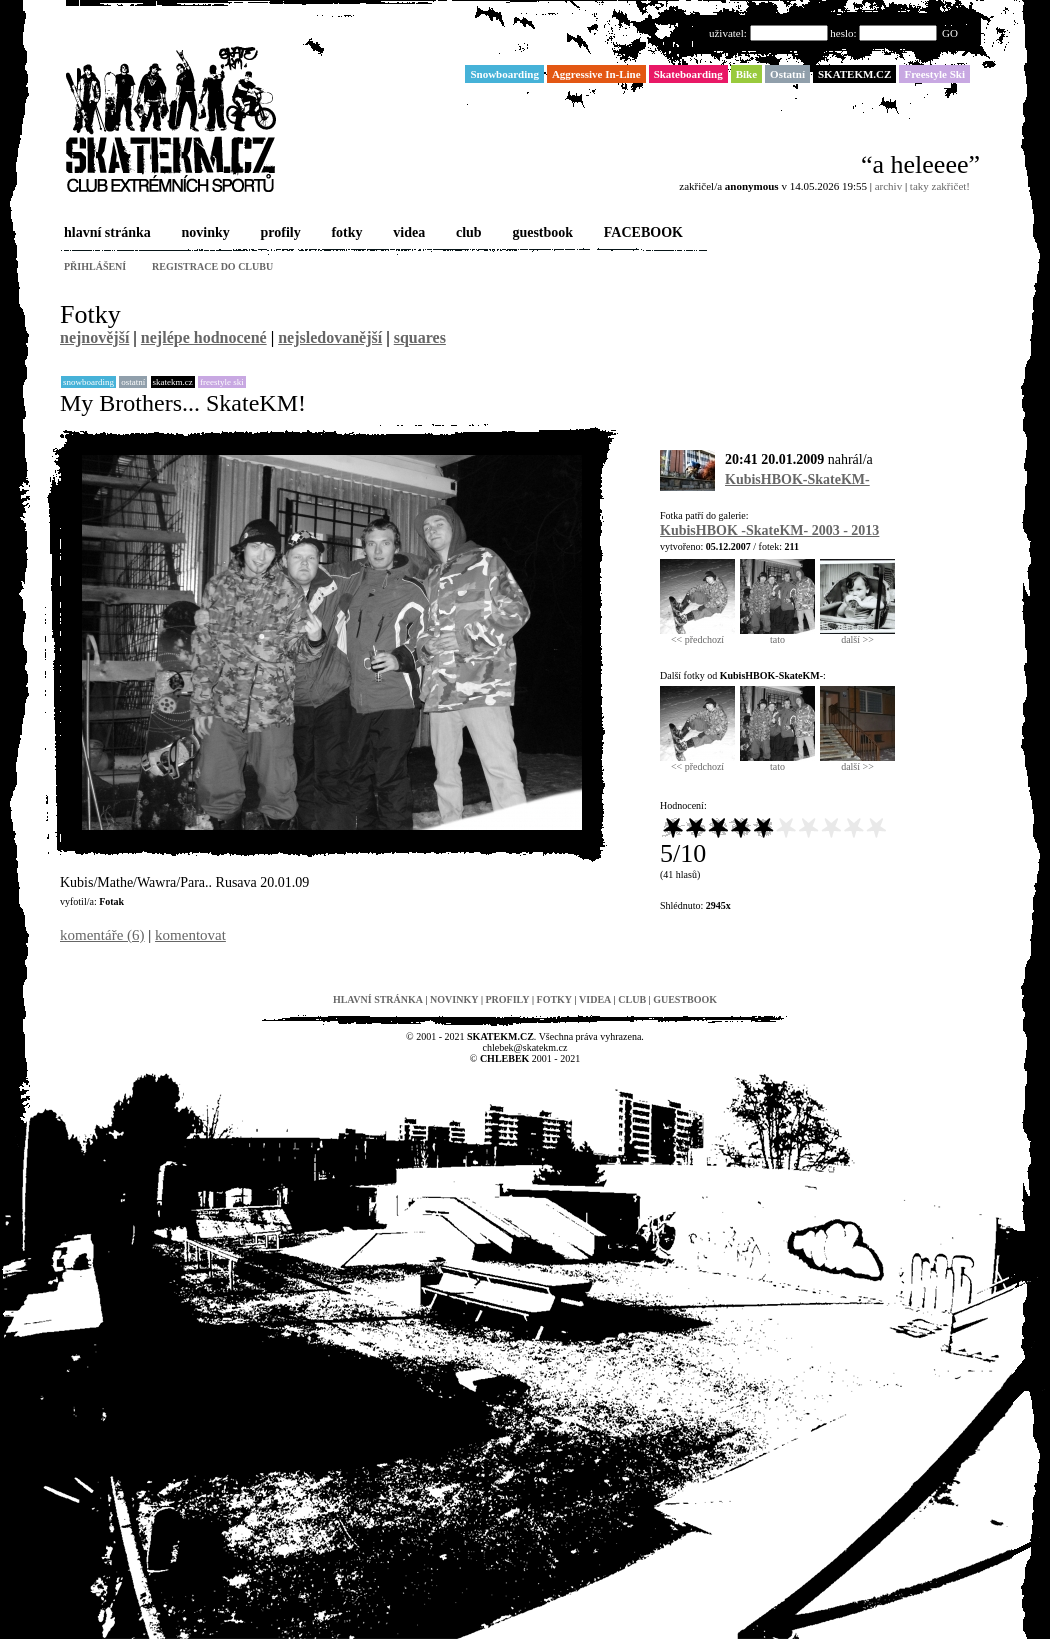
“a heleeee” (920, 164)
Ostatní (133, 382)
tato (777, 635)
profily (279, 233)
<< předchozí (697, 635)
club (467, 233)
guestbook (540, 233)
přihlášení (95, 266)
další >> (857, 635)
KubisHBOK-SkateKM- (797, 479)
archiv (888, 186)
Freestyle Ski (222, 382)
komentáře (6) (102, 935)
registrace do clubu (212, 266)
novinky (204, 233)
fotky (344, 233)
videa (407, 233)
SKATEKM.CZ (173, 382)
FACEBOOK (641, 233)
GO (950, 33)
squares (420, 337)
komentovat (190, 935)
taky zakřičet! (940, 186)
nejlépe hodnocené (204, 337)
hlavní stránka (105, 233)
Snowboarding (88, 382)
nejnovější (94, 337)
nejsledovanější (330, 337)
